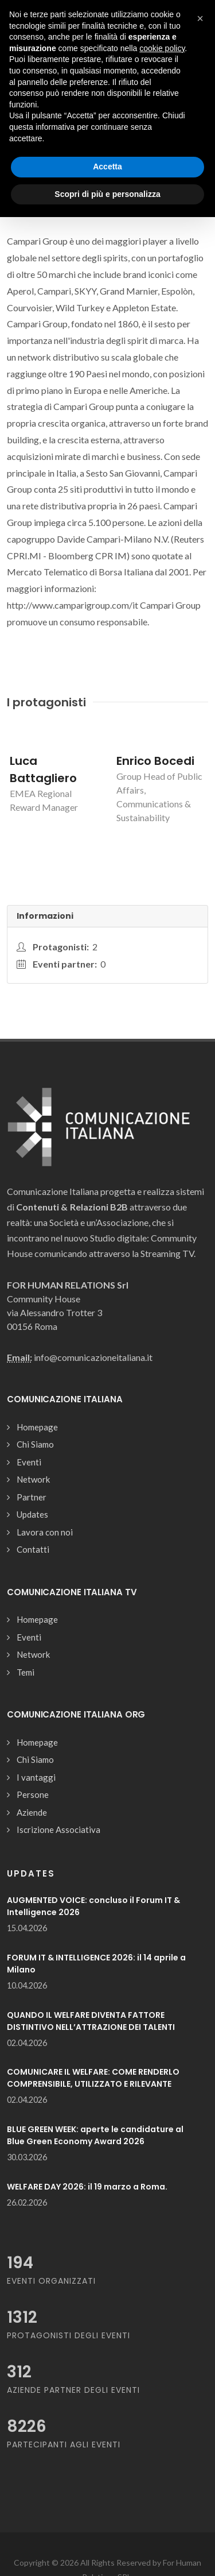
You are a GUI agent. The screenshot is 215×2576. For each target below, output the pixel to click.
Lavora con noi (45, 1532)
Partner (31, 1497)
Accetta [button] (107, 166)
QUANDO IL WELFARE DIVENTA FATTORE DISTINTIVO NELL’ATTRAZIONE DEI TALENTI (91, 2021)
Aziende (32, 1812)
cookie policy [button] (162, 48)
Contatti (33, 1549)
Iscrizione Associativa (58, 1829)
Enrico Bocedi (155, 761)
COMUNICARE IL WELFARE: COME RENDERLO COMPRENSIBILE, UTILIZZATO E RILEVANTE (93, 2078)
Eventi (29, 1462)
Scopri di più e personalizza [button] (107, 194)
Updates (32, 1514)
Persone (33, 1794)
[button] (200, 18)
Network (33, 1479)
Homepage (37, 1427)
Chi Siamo (35, 1444)
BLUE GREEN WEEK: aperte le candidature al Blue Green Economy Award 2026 (95, 2135)
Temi (25, 1672)
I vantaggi (36, 1777)
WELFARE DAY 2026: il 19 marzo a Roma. (87, 2186)
